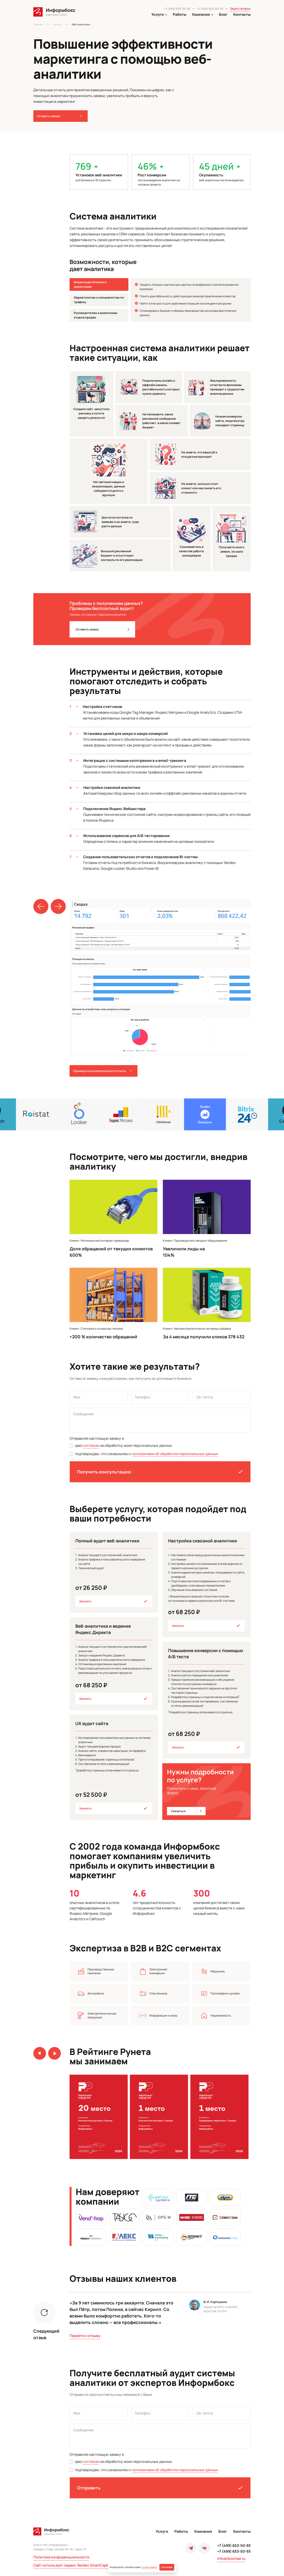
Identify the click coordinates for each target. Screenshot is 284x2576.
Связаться (178, 1811)
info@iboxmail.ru (231, 2558)
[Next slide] (58, 906)
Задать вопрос (240, 9)
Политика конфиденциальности (61, 2557)
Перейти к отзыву (85, 2335)
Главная (38, 24)
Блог (223, 14)
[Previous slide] (40, 906)
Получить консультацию (104, 1472)
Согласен (166, 2567)
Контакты (242, 14)
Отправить (89, 2488)
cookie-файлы (149, 2567)
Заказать (85, 1601)
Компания (203, 2531)
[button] (46, 2321)
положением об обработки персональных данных (175, 1453)
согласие (91, 1445)
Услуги (57, 24)
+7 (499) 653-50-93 (177, 9)
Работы (179, 14)
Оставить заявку (48, 116)
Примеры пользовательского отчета (99, 1071)
